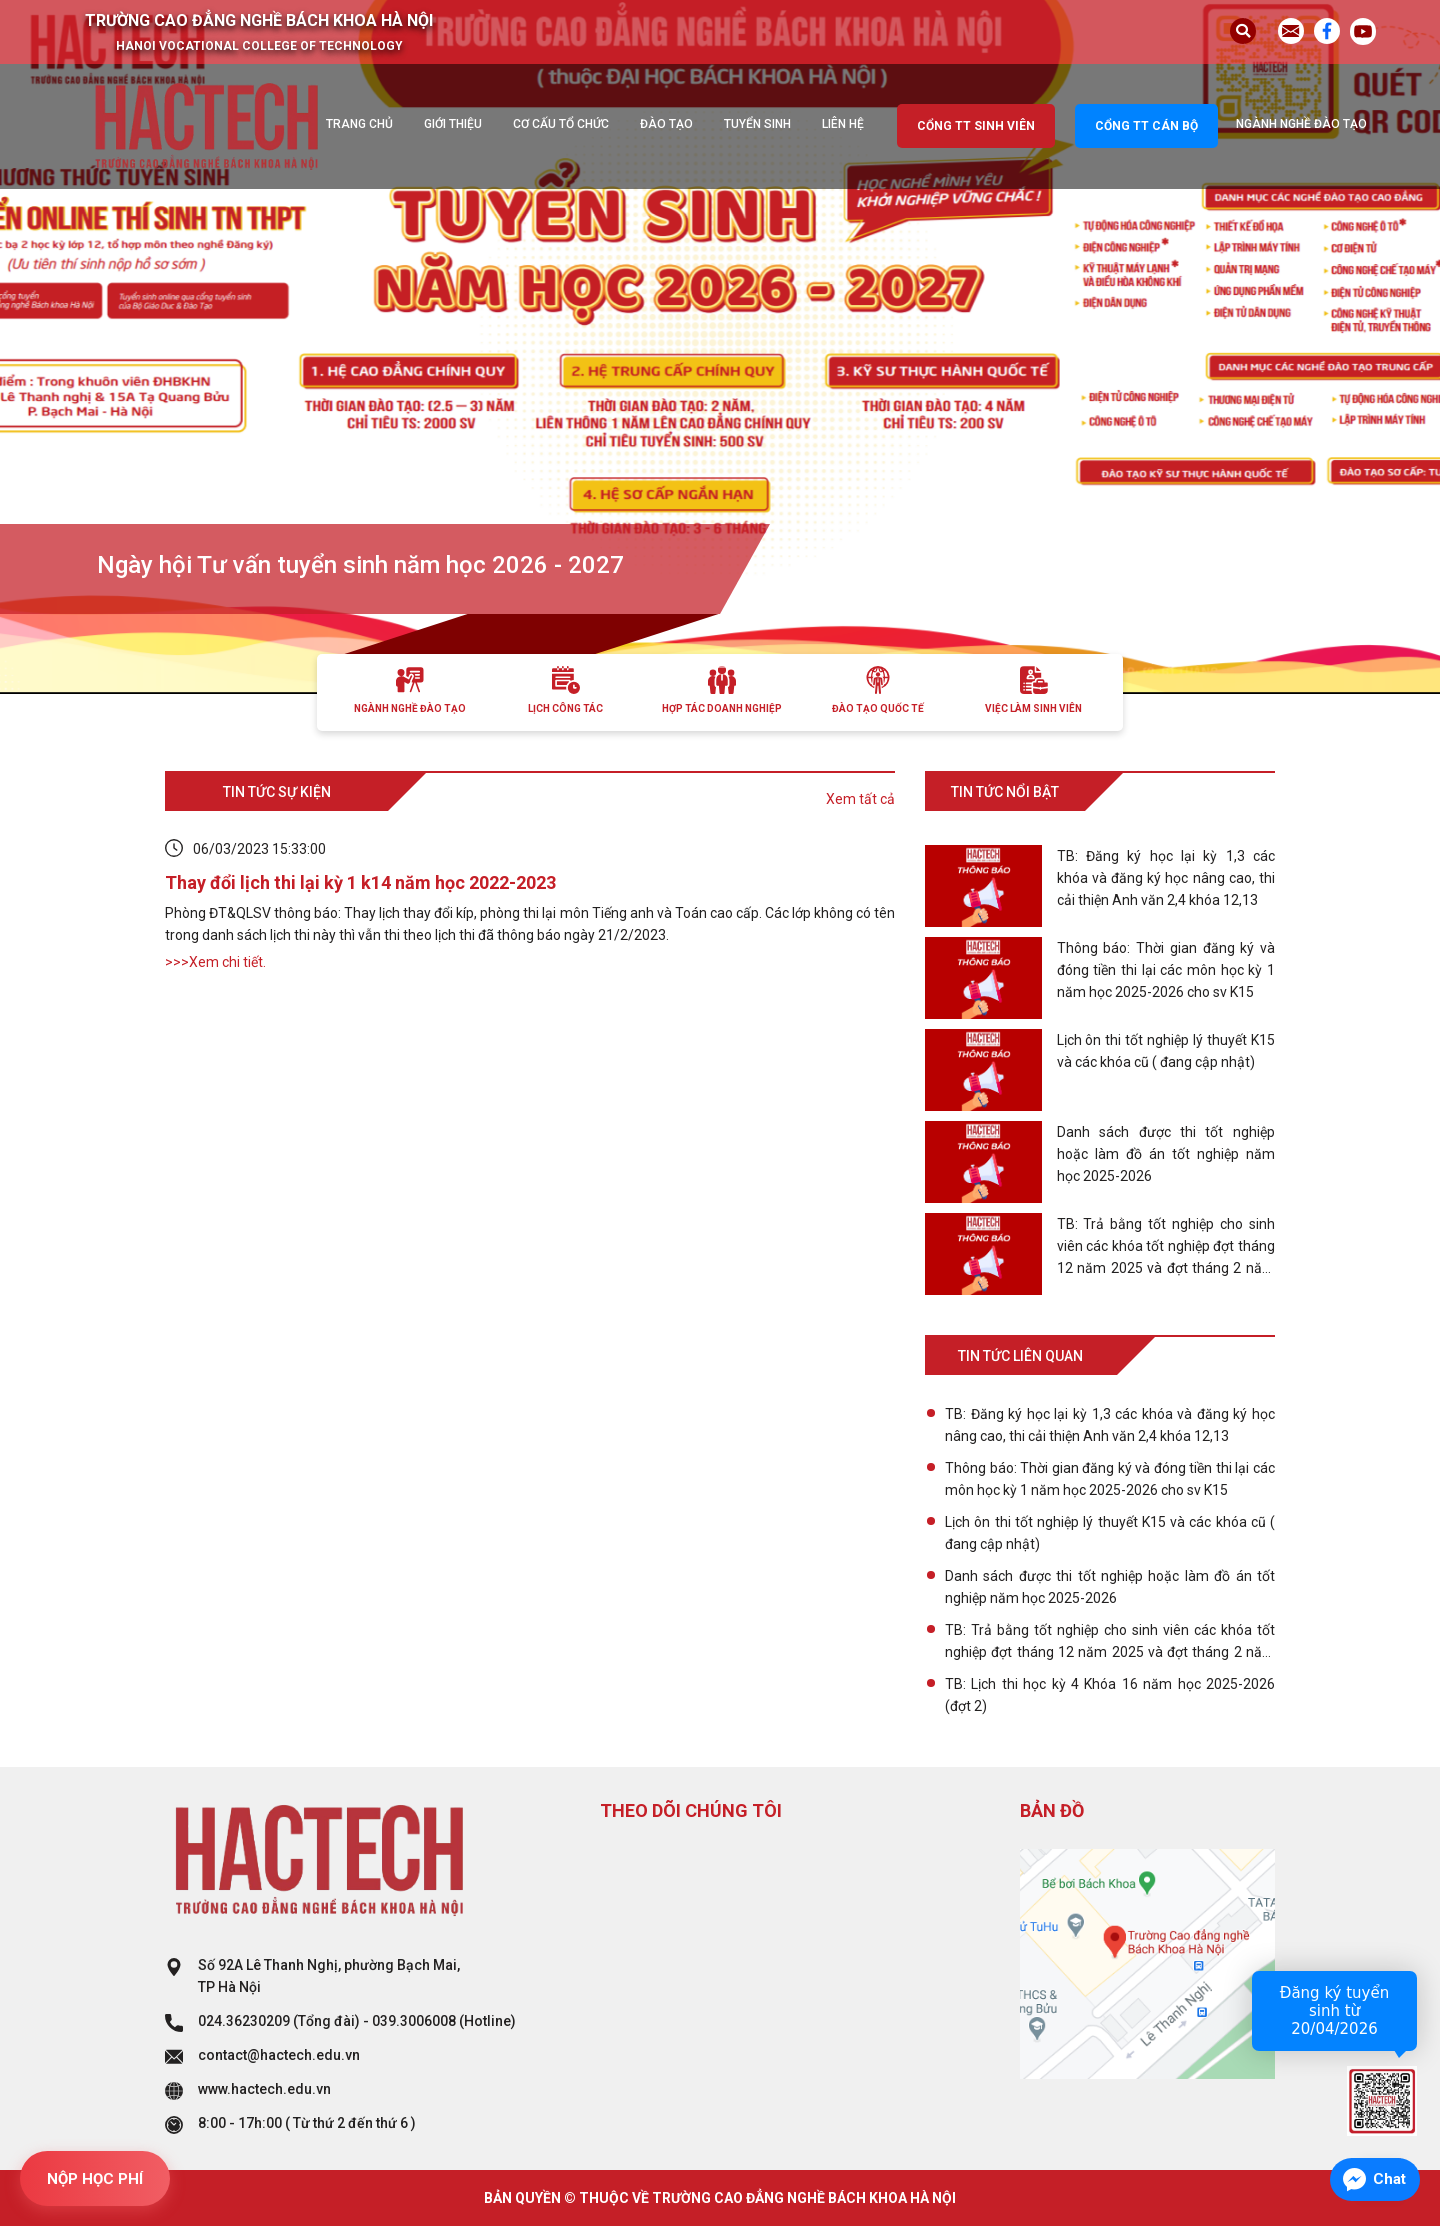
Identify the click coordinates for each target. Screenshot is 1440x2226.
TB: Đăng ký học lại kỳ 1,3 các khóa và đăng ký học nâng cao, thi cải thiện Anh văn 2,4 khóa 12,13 (1110, 1425)
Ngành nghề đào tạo (1301, 124)
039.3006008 (414, 2021)
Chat (1389, 2179)
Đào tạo (666, 124)
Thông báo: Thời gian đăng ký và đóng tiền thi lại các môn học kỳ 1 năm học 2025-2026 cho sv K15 (1110, 1479)
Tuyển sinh (757, 124)
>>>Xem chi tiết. (215, 962)
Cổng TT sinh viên (976, 126)
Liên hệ (843, 124)
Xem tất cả (860, 799)
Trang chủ (359, 124)
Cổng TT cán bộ (1146, 126)
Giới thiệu (453, 124)
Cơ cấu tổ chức (561, 124)
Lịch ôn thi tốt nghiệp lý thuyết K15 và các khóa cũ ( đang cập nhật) (1110, 1533)
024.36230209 (244, 2021)
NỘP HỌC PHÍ (95, 2179)
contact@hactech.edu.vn (279, 2055)
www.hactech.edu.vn (264, 2089)
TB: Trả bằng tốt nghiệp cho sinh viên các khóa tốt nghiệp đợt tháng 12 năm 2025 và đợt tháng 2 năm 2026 (1110, 1642)
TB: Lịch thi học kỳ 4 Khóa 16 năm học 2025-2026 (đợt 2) (1110, 1695)
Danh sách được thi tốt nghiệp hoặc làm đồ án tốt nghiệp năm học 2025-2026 (1110, 1587)
